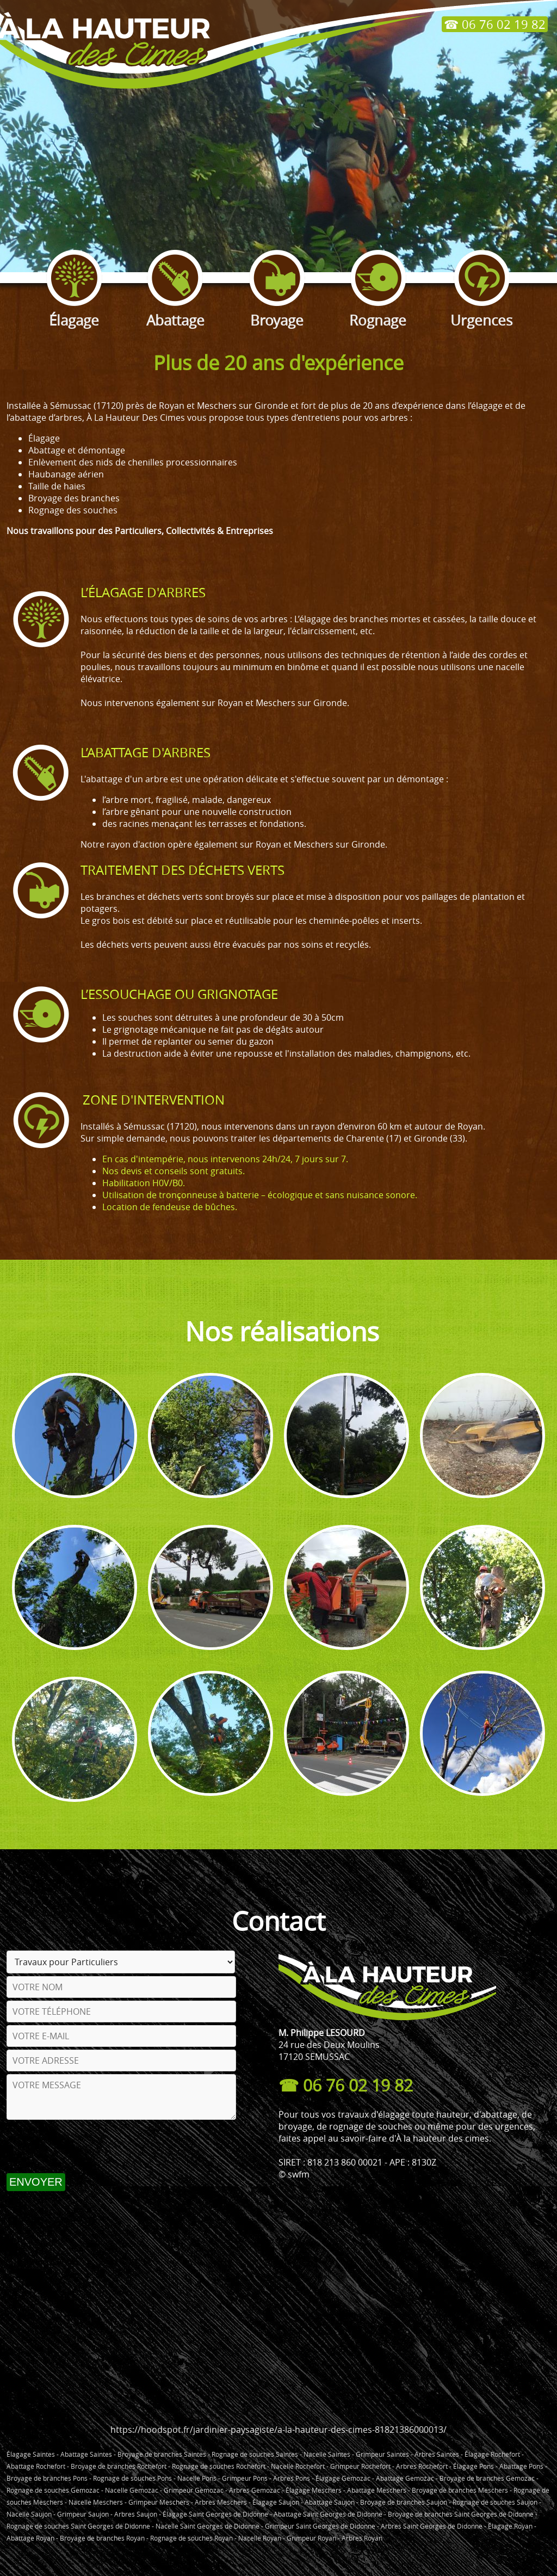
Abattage (175, 311)
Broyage (277, 311)
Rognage (378, 311)
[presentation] (89, 2146)
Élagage (74, 311)
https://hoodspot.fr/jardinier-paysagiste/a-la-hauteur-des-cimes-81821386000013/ (278, 2430)
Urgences (481, 311)
